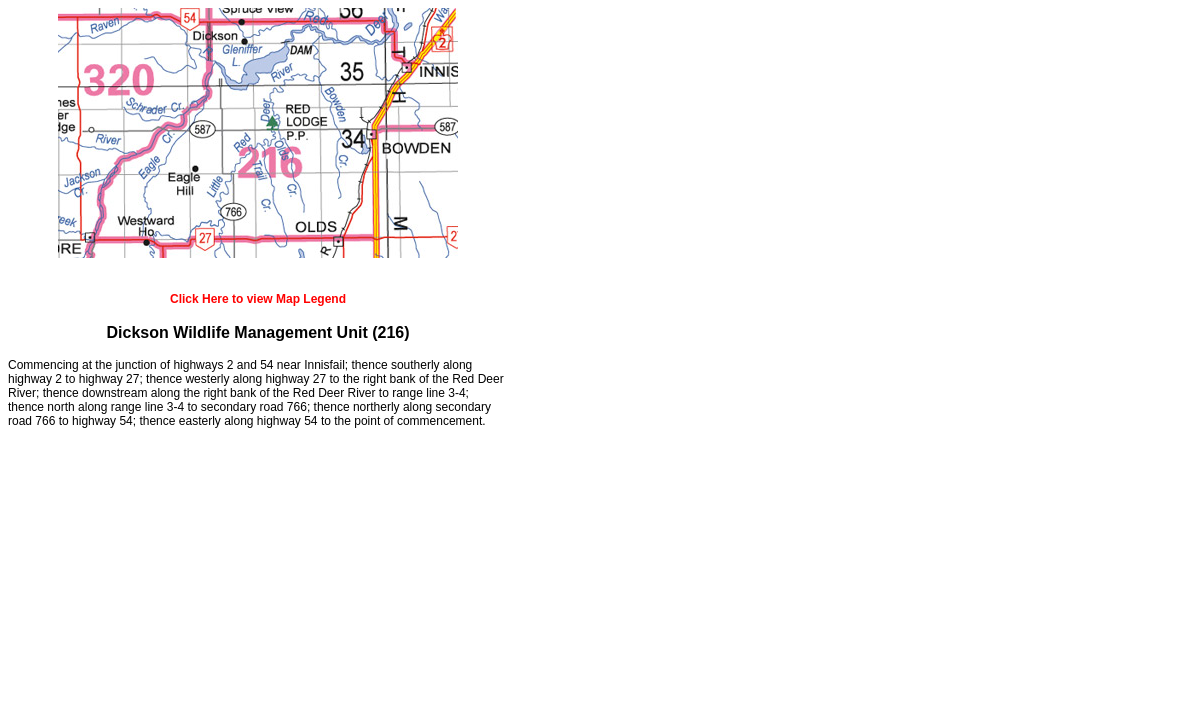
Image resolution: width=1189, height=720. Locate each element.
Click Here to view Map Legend (258, 299)
